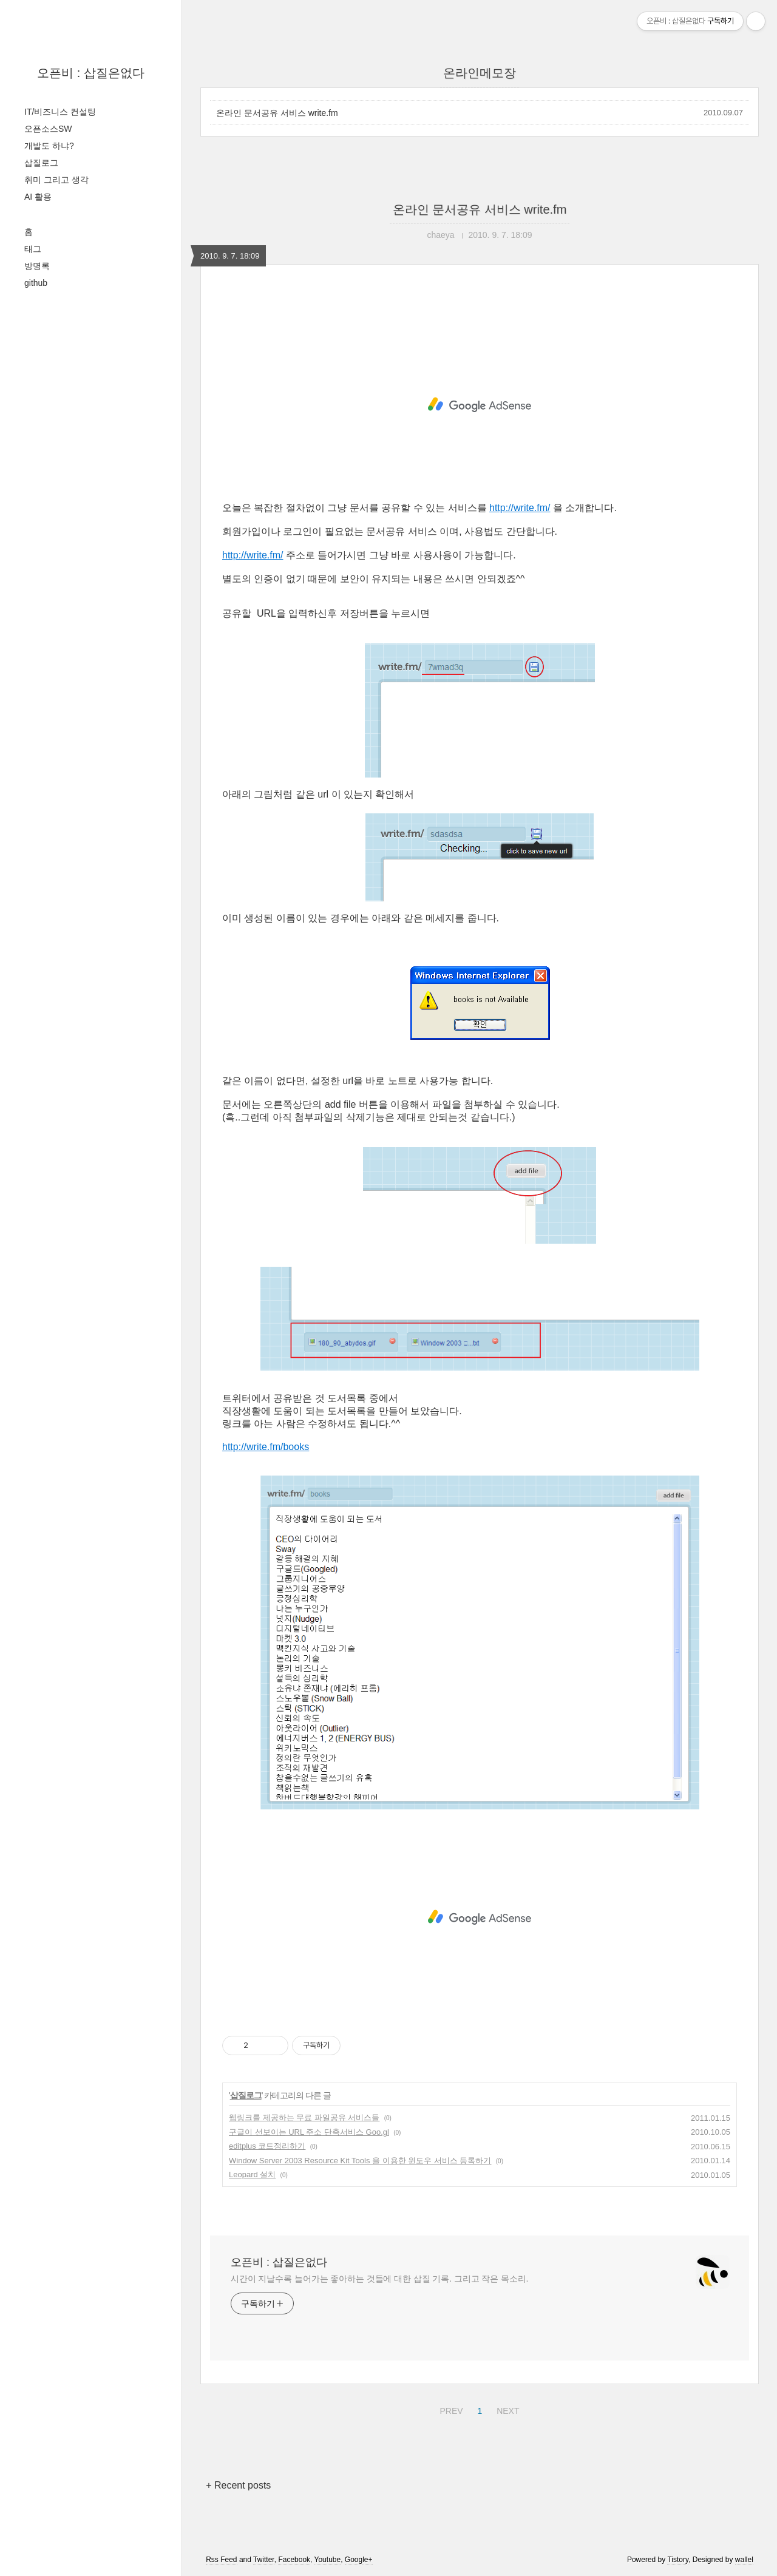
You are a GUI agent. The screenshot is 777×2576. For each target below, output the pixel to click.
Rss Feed (221, 2559)
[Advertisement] (479, 405)
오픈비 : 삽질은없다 (90, 73)
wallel (744, 2559)
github (35, 283)
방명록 (37, 266)
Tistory (677, 2559)
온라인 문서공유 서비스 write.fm (277, 113)
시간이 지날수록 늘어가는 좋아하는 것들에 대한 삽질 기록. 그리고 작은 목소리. (379, 2278)
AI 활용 (38, 197)
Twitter (263, 2559)
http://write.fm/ (519, 508)
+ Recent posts (238, 2485)
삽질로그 (41, 163)
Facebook (294, 2559)
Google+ (359, 2559)
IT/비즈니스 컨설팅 (60, 112)
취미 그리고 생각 (56, 180)
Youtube (327, 2559)
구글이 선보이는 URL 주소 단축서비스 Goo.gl (309, 2132)
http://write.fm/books (265, 1447)
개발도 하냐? (49, 146)
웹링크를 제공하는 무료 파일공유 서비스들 (304, 2117)
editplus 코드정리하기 (267, 2146)
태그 (32, 249)
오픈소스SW (48, 129)
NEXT (506, 2409)
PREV (449, 2409)
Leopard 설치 (252, 2174)
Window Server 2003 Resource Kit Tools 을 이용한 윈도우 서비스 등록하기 (360, 2160)
